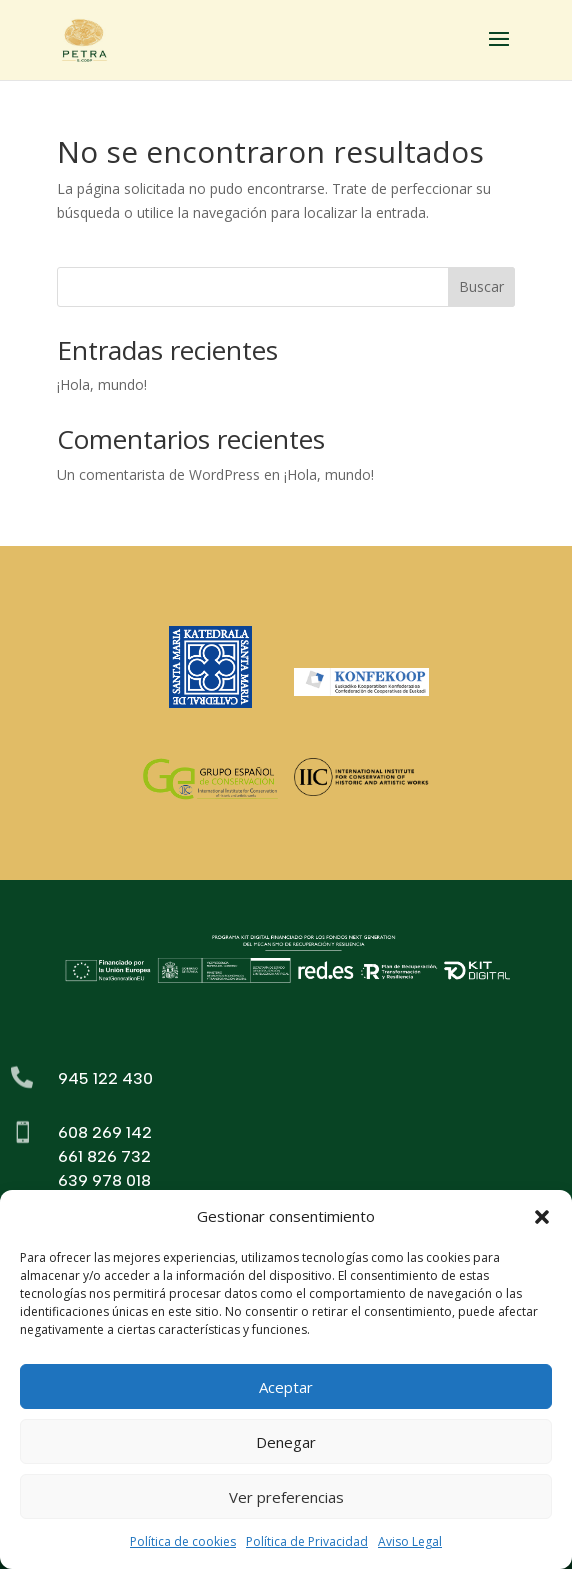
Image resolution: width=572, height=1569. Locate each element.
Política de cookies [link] (183, 1541)
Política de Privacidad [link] (307, 1541)
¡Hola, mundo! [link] (102, 384)
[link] (84, 38)
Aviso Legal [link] (410, 1541)
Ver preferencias (286, 1497)
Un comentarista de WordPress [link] (158, 474)
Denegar (286, 1442)
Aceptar (286, 1387)
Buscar (481, 286)
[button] (542, 1217)
